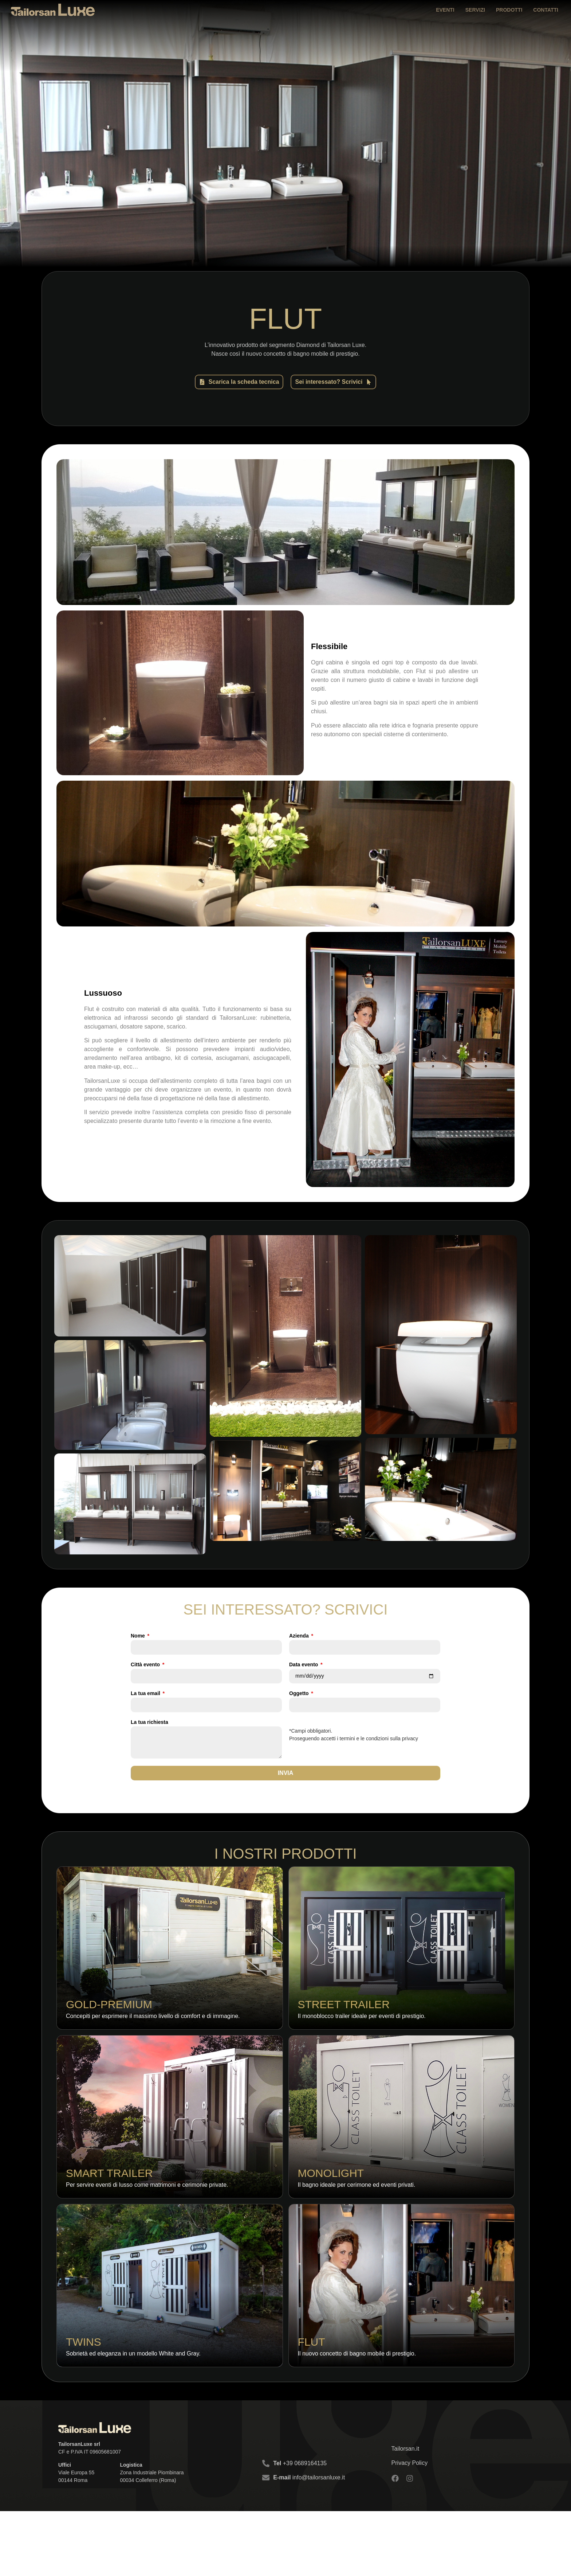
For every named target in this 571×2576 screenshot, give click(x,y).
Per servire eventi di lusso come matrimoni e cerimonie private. (147, 2227)
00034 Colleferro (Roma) (148, 2545)
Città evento (146, 1661)
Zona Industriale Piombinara (152, 2537)
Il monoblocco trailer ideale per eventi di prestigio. (362, 2036)
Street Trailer (344, 2024)
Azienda (299, 1633)
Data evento (304, 1661)
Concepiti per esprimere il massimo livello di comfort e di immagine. (153, 2036)
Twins (83, 2407)
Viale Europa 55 (76, 2537)
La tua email (146, 1690)
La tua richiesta (149, 1719)
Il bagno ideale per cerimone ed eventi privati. (357, 2227)
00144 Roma (72, 2545)
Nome (138, 1633)
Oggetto (299, 1690)
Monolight (331, 2215)
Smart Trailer (109, 2215)
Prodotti (509, 10)
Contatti (545, 10)
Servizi (475, 10)
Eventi (445, 10)
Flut (311, 2407)
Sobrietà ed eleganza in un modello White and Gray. (133, 2418)
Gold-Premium (109, 2024)
